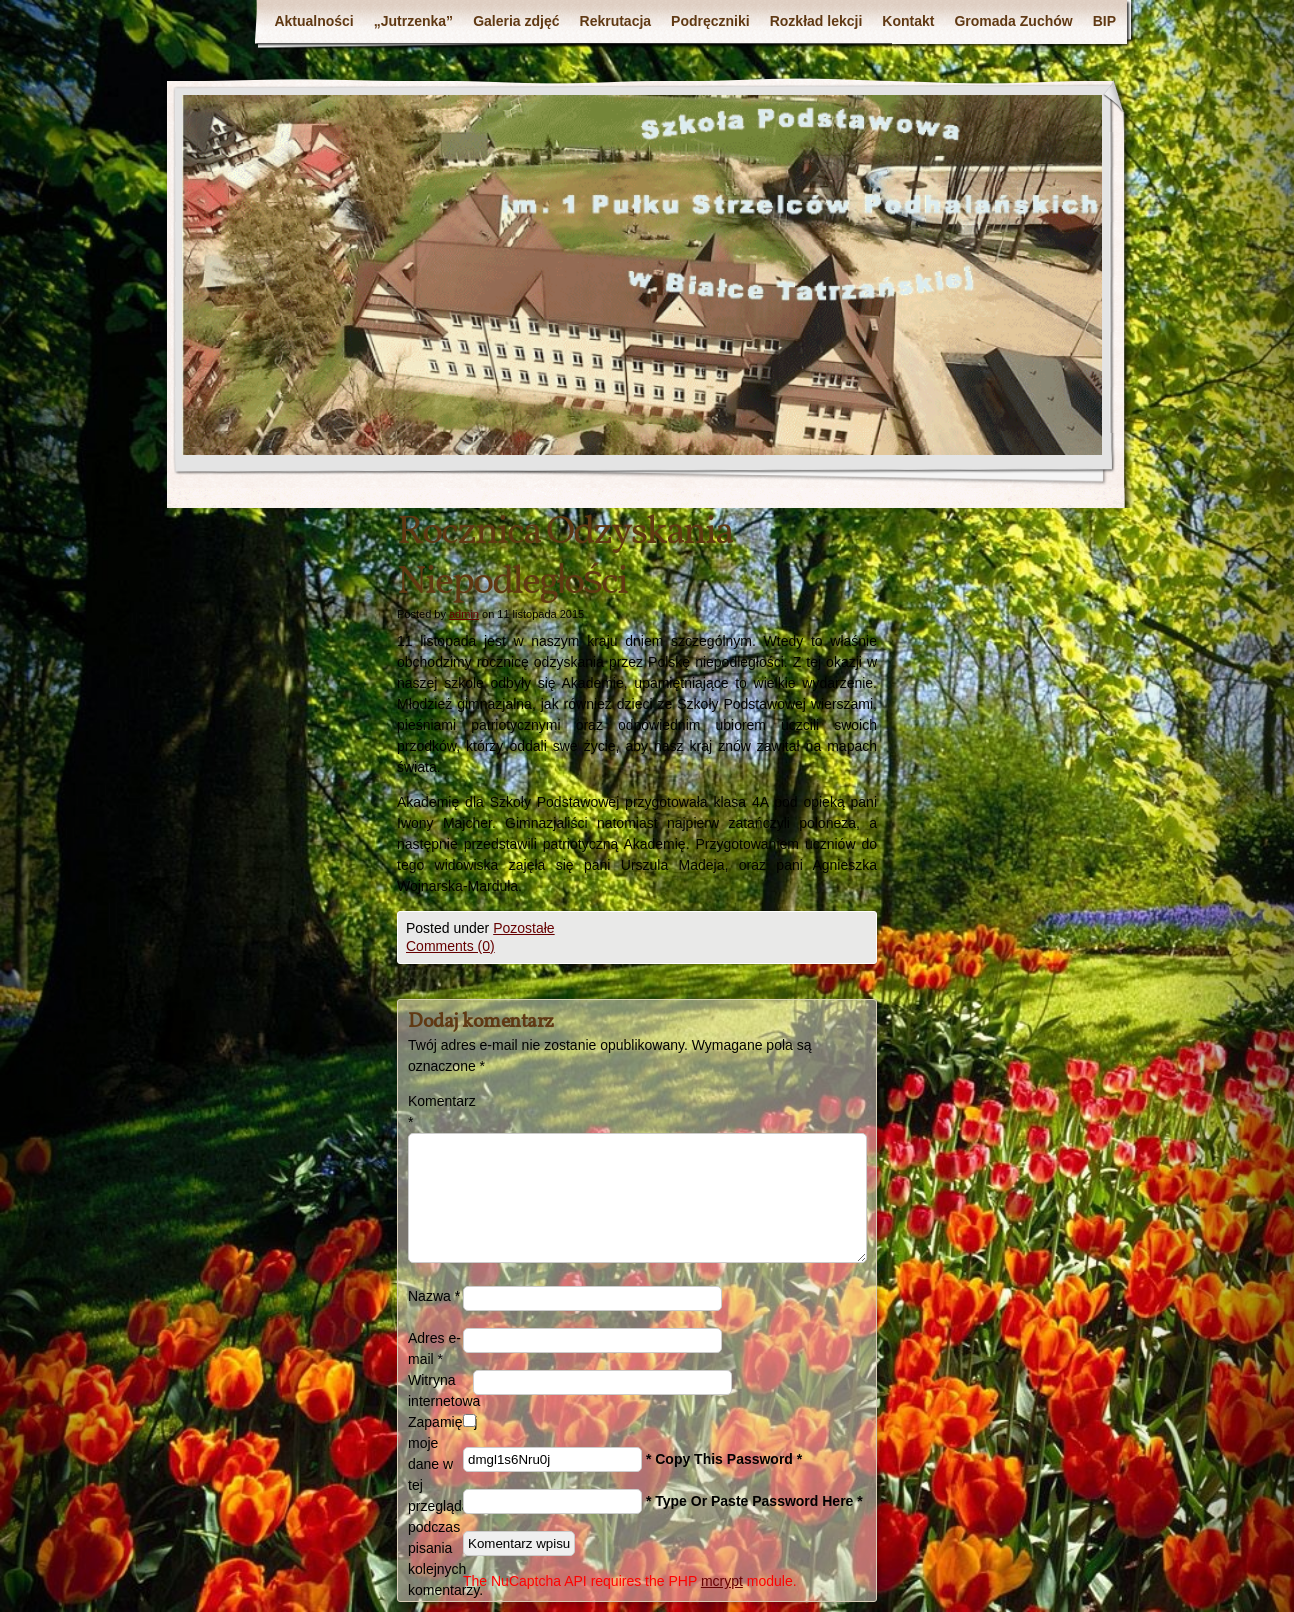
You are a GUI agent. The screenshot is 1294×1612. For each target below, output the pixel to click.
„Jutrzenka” (413, 21)
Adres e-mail (434, 1348)
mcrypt (722, 1581)
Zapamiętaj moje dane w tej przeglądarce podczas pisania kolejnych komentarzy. (435, 1506)
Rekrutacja (616, 21)
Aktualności (313, 21)
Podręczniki (710, 21)
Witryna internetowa (440, 1390)
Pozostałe (523, 928)
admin (464, 614)
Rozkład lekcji (816, 21)
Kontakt (908, 21)
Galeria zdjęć (516, 21)
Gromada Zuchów (1013, 21)
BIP (1104, 21)
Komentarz (435, 1111)
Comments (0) (450, 946)
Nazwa (434, 1296)
